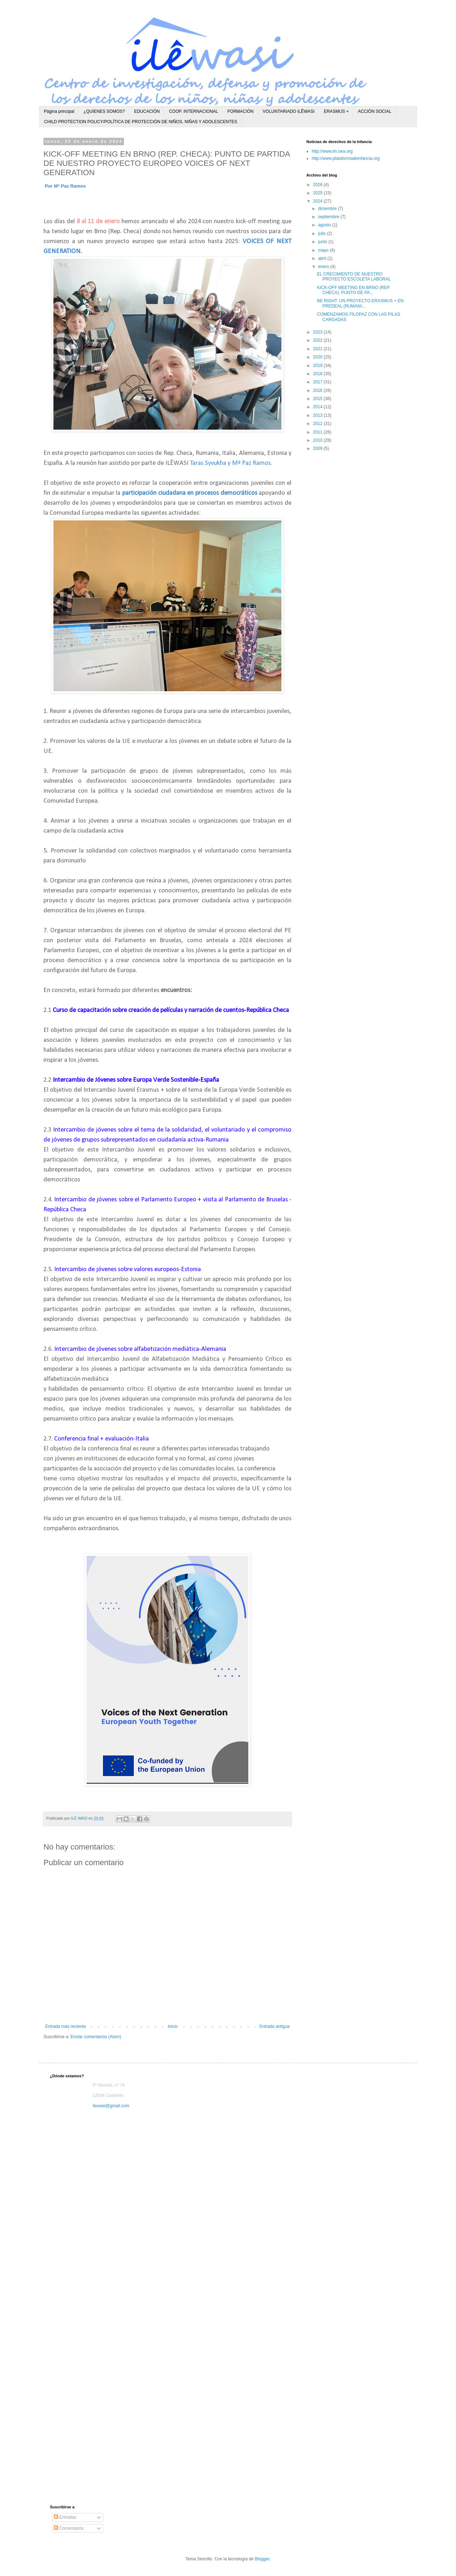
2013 (318, 415)
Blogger (262, 2558)
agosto (325, 224)
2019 (318, 365)
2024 (318, 201)
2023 (318, 332)
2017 (318, 381)
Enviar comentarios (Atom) (96, 2036)
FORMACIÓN (240, 111)
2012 (318, 423)
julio (322, 233)
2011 (318, 432)
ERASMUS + (336, 111)
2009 (318, 448)
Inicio (173, 2026)
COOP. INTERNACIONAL (193, 111)
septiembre (329, 216)
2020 (318, 357)
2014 (318, 406)
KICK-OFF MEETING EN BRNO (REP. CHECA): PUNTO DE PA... (353, 290)
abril (322, 258)
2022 (318, 340)
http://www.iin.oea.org (332, 151)
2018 (318, 373)
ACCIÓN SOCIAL (375, 111)
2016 (318, 390)
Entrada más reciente (65, 2026)
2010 (318, 440)
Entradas (65, 2517)
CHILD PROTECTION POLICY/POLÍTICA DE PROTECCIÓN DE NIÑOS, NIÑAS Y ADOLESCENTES (140, 121)
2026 (318, 184)
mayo (324, 250)
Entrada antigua (274, 2026)
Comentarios (68, 2528)
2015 (318, 398)
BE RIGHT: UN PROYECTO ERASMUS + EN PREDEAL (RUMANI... (360, 303)
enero (324, 266)
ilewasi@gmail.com (111, 2105)
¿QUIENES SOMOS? (104, 111)
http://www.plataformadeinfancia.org (346, 158)
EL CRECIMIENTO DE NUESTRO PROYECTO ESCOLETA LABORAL (354, 277)
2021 (318, 348)
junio (323, 241)
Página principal (59, 111)
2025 (318, 192)
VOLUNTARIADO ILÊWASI (289, 111)
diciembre (328, 208)
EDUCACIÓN (147, 111)
